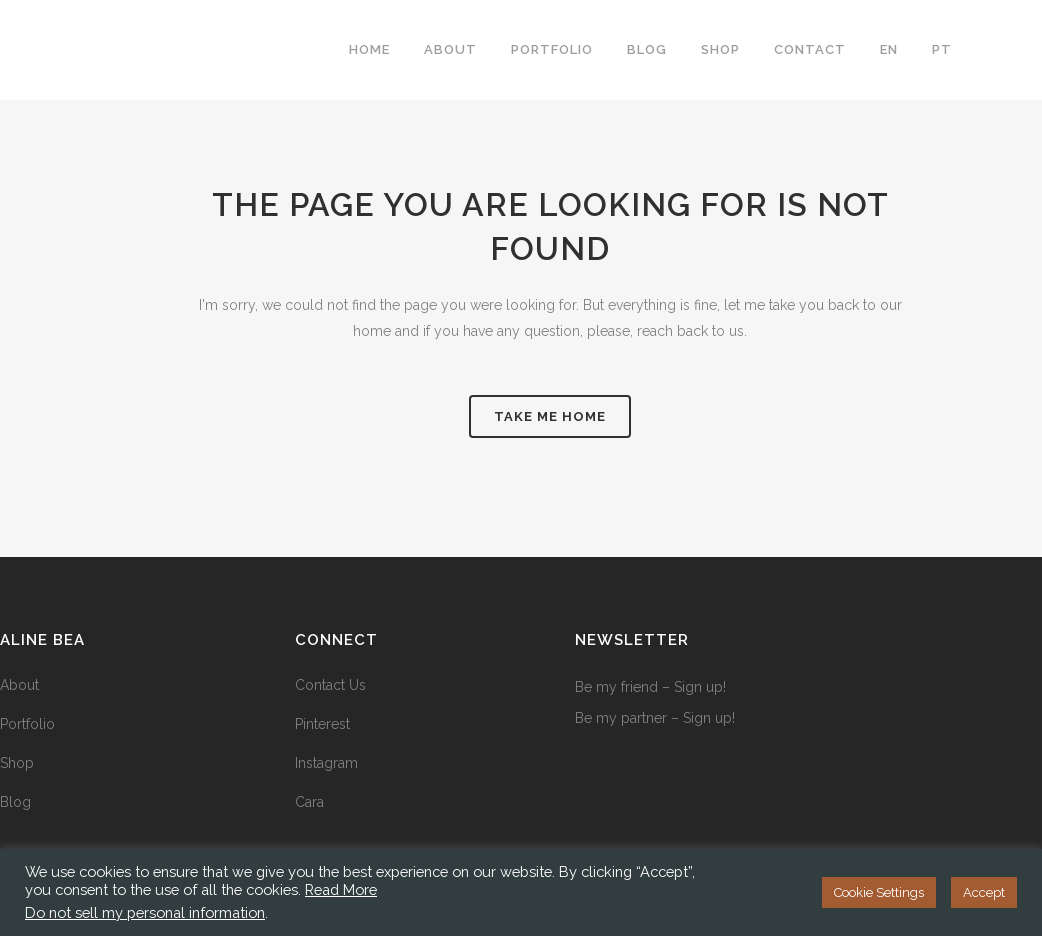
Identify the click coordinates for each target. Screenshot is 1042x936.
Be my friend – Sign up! (650, 687)
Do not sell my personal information (145, 912)
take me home (550, 416)
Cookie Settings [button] (879, 892)
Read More (341, 889)
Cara (309, 802)
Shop (17, 763)
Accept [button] (984, 892)
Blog (15, 802)
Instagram (326, 763)
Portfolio (27, 724)
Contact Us (330, 685)
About (19, 685)
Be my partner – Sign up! (655, 718)
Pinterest (322, 724)
